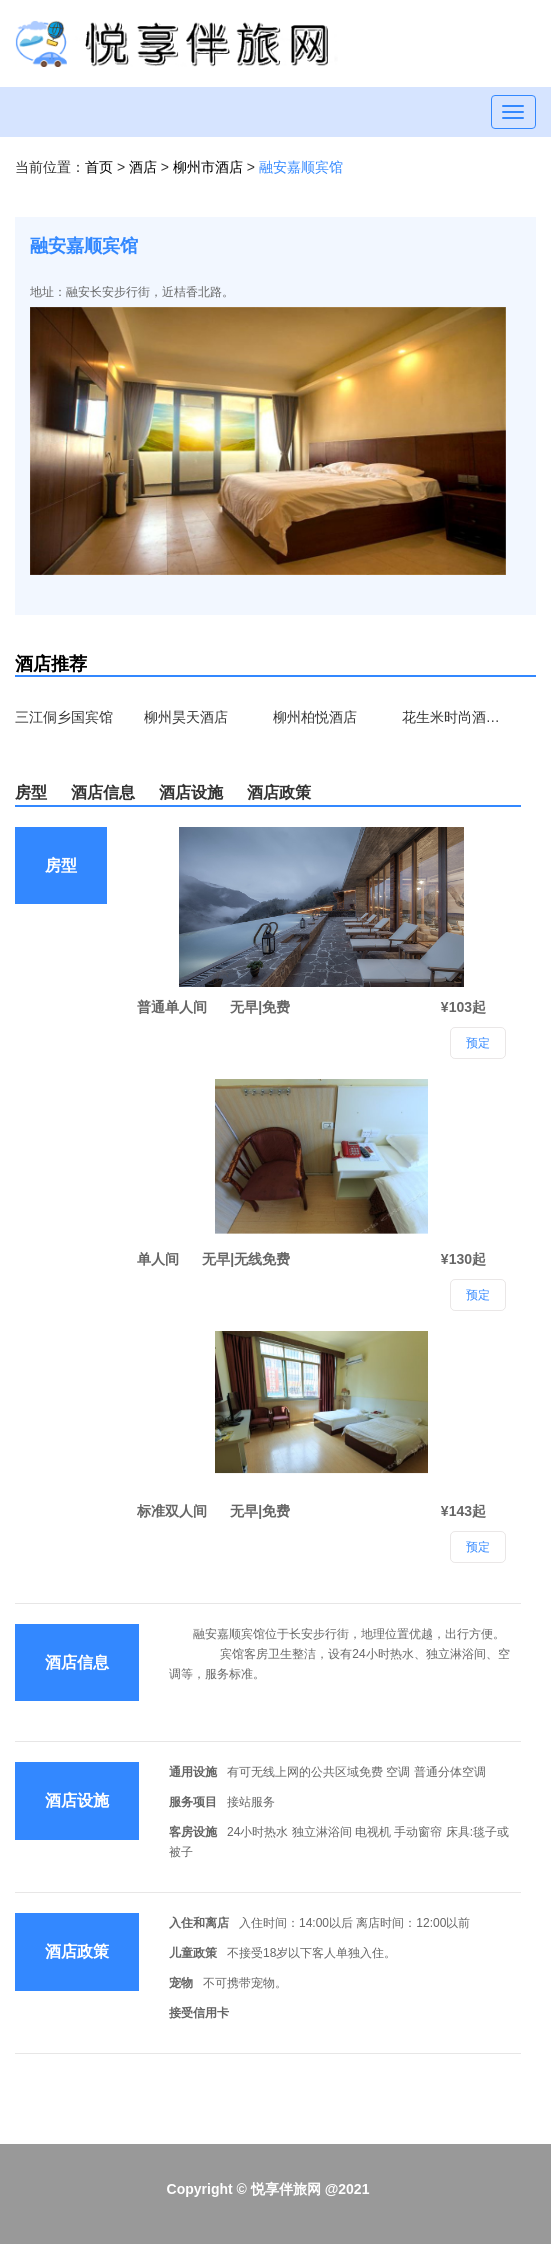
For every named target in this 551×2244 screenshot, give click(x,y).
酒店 (145, 167)
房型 (31, 792)
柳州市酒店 (210, 167)
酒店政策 (279, 792)
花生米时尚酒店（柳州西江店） (452, 717)
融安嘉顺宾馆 (301, 167)
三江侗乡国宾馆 (64, 717)
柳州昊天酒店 (186, 717)
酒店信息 (103, 792)
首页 (99, 167)
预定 (478, 1547)
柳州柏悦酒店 (315, 717)
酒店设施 (191, 792)
